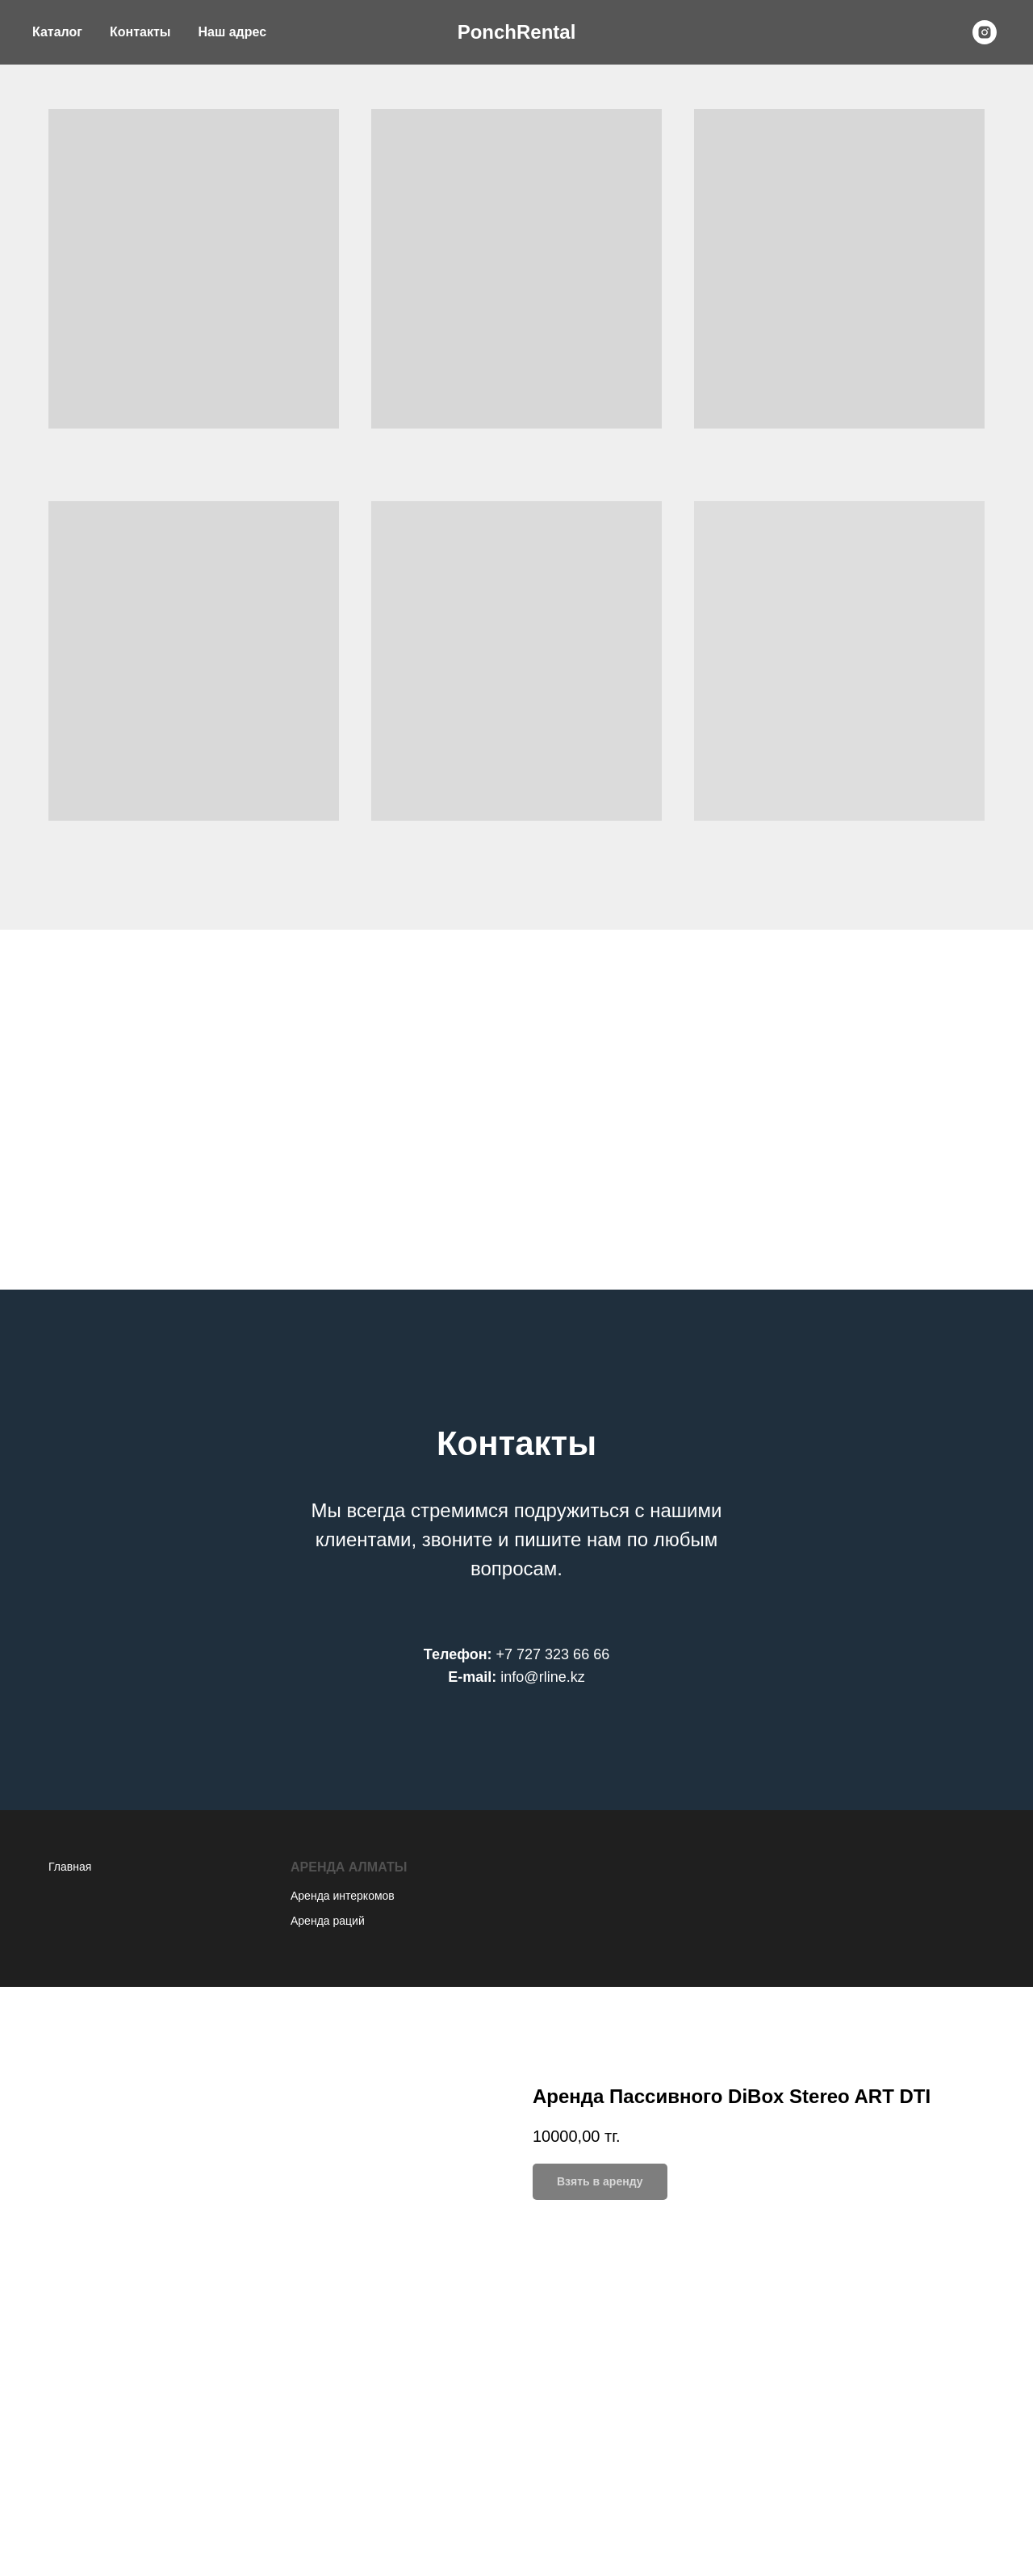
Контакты (140, 32)
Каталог (57, 32)
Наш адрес (232, 32)
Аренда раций (328, 1920)
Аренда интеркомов (343, 1895)
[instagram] (984, 32)
